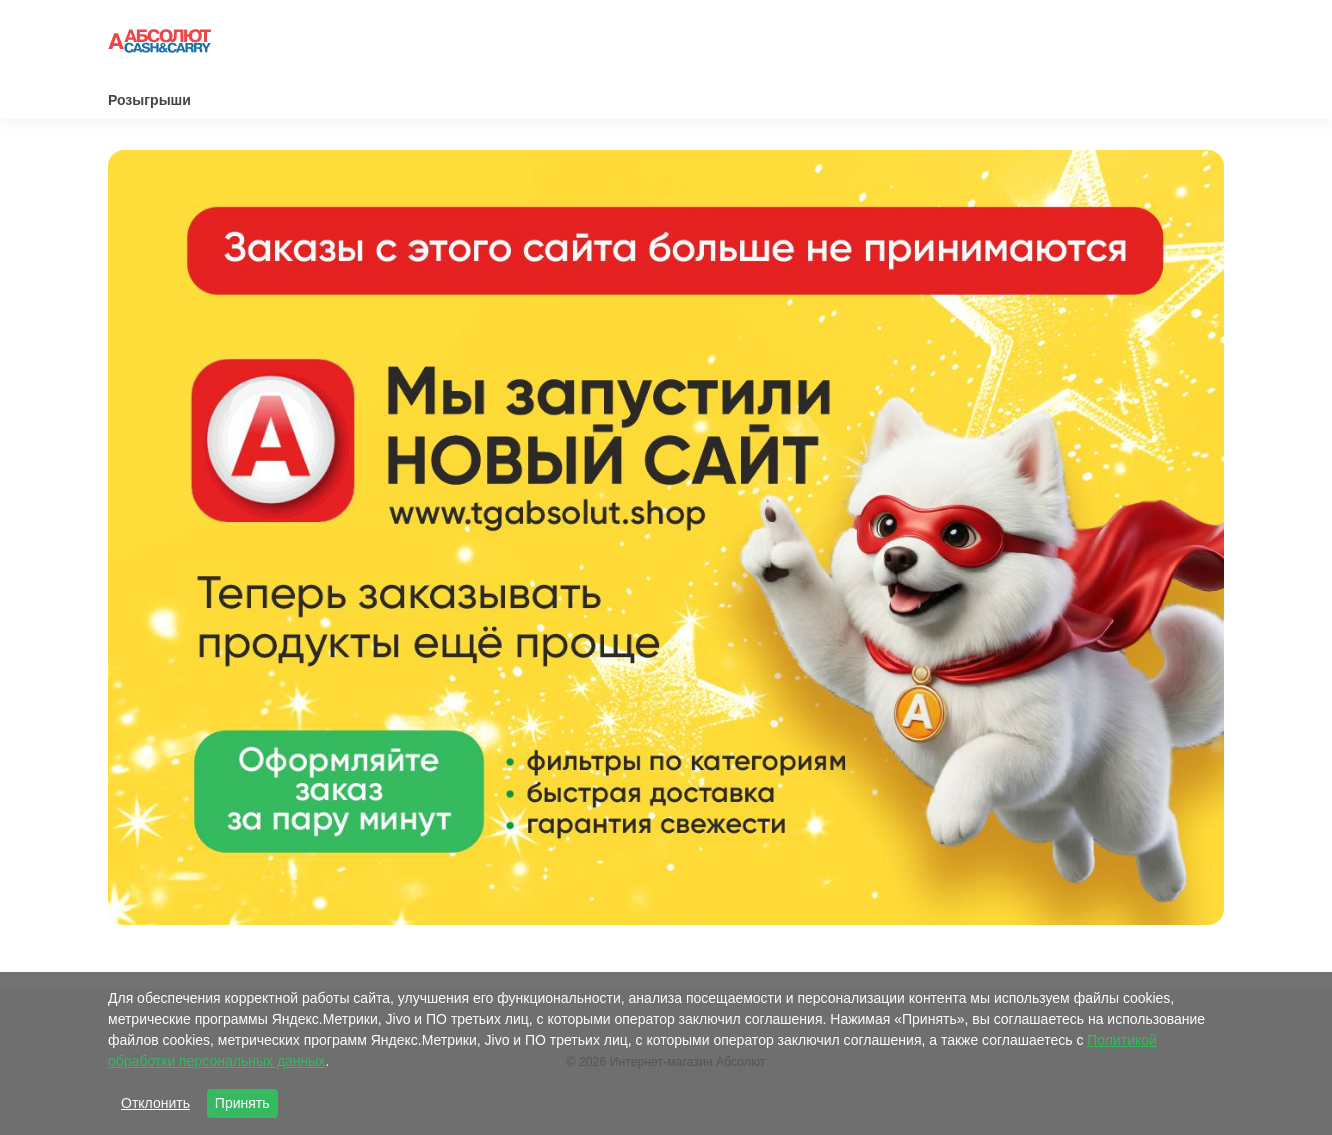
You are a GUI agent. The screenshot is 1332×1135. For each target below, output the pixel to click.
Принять (242, 1103)
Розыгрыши (149, 100)
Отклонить (155, 1103)
